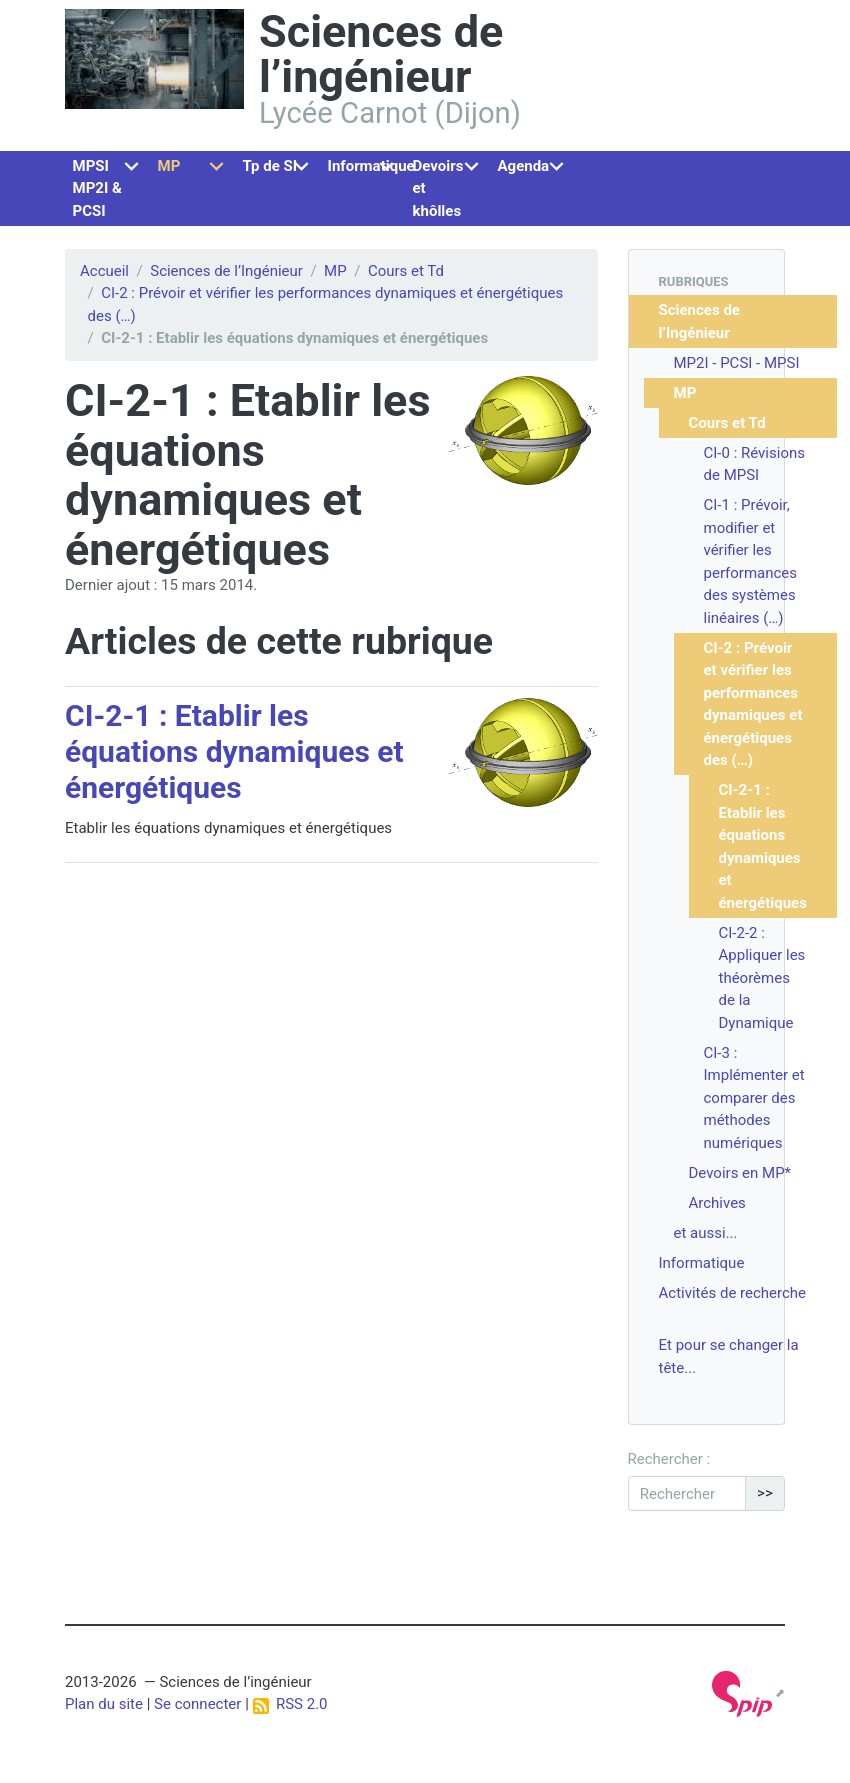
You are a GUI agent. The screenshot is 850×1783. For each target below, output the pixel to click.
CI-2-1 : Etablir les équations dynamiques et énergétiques (234, 751)
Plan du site (104, 1704)
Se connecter (197, 1704)
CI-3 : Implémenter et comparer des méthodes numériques (754, 1098)
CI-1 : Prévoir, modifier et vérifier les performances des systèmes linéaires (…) (751, 561)
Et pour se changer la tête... (729, 1356)
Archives (717, 1203)
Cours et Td (406, 271)
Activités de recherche (733, 1293)
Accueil (104, 271)
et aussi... (706, 1233)
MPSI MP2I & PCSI (97, 188)
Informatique (367, 166)
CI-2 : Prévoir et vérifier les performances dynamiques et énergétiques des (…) (753, 704)
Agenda (524, 166)
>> (765, 1493)
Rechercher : (669, 1459)
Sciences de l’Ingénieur (226, 271)
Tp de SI (270, 166)
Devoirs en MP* (740, 1173)
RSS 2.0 (290, 1704)
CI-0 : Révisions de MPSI (754, 464)
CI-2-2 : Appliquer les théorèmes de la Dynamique (762, 978)
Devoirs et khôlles (438, 188)
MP (169, 166)
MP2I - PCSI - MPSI (737, 363)
